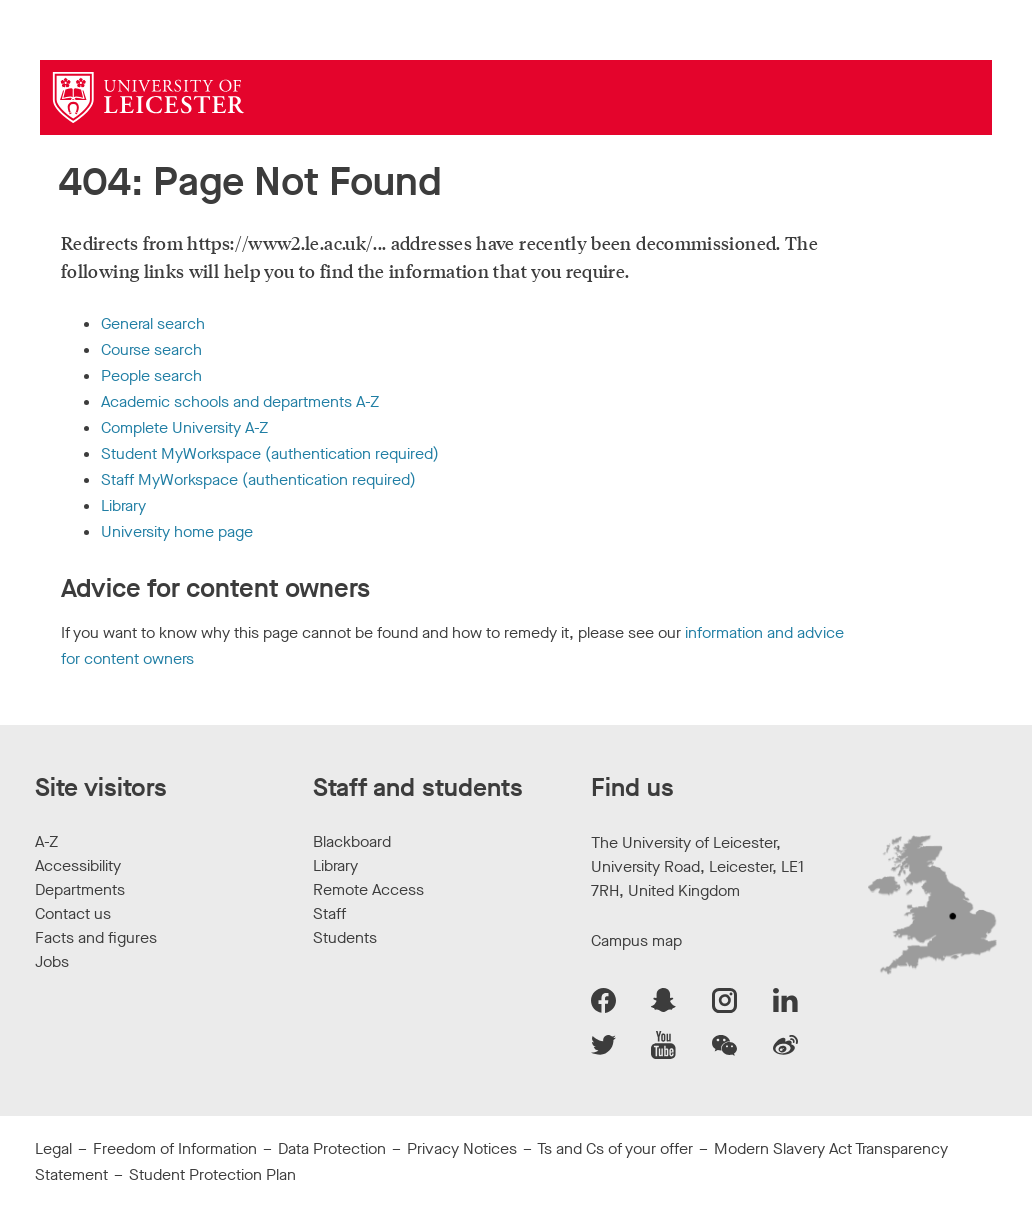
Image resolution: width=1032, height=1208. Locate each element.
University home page (177, 531)
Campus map (636, 940)
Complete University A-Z (184, 427)
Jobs (52, 961)
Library (123, 505)
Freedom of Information (175, 1148)
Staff (329, 913)
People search (151, 375)
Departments (80, 889)
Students (345, 937)
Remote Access (368, 889)
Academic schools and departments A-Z (240, 401)
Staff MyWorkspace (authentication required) (258, 479)
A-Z (46, 841)
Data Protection (332, 1148)
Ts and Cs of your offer (615, 1148)
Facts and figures (96, 937)
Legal (53, 1148)
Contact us (73, 913)
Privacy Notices (462, 1148)
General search (153, 323)
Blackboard (352, 841)
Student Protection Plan (212, 1174)
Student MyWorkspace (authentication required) (270, 453)
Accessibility (78, 865)
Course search (151, 349)
